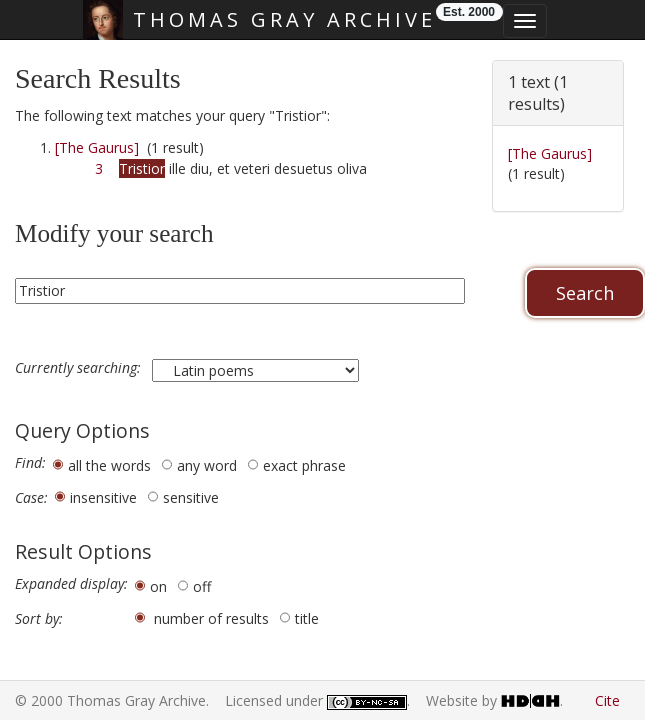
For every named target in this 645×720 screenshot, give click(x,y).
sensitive (191, 497)
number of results (211, 618)
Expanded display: (71, 584)
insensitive (103, 497)
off (202, 586)
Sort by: (39, 619)
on (158, 586)
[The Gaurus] (97, 147)
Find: (30, 463)
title (307, 618)
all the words (109, 465)
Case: (31, 498)
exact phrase (304, 465)
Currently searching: (80, 368)
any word (207, 465)
